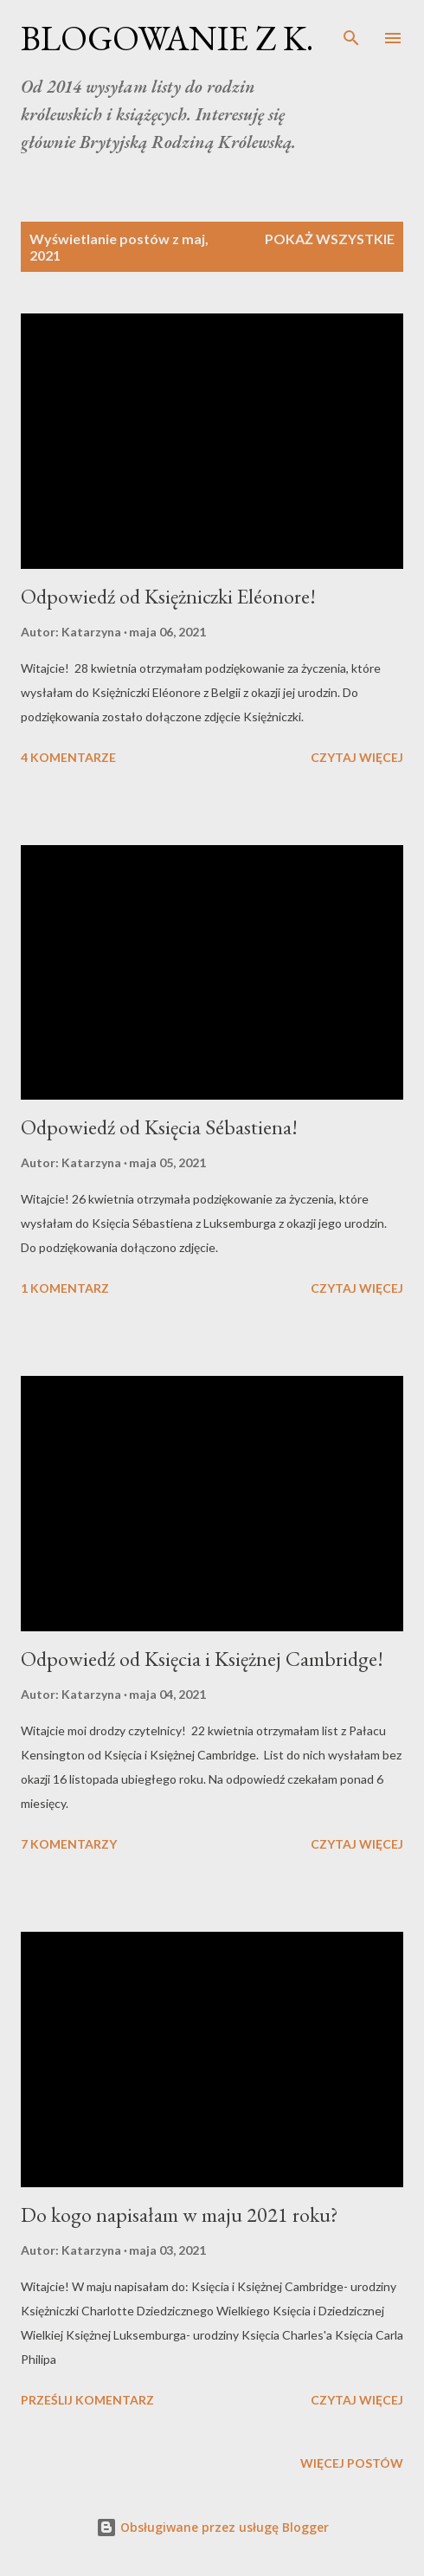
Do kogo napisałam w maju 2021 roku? (179, 2214)
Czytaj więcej (357, 757)
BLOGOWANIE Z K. (167, 38)
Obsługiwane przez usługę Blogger (212, 2527)
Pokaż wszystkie (330, 238)
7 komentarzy (69, 1844)
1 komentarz (65, 1288)
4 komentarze (68, 757)
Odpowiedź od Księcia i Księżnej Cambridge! (202, 1658)
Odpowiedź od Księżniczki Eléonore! (168, 596)
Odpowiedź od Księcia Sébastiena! (159, 1127)
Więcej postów (351, 2463)
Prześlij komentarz (87, 2399)
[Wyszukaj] (351, 31)
